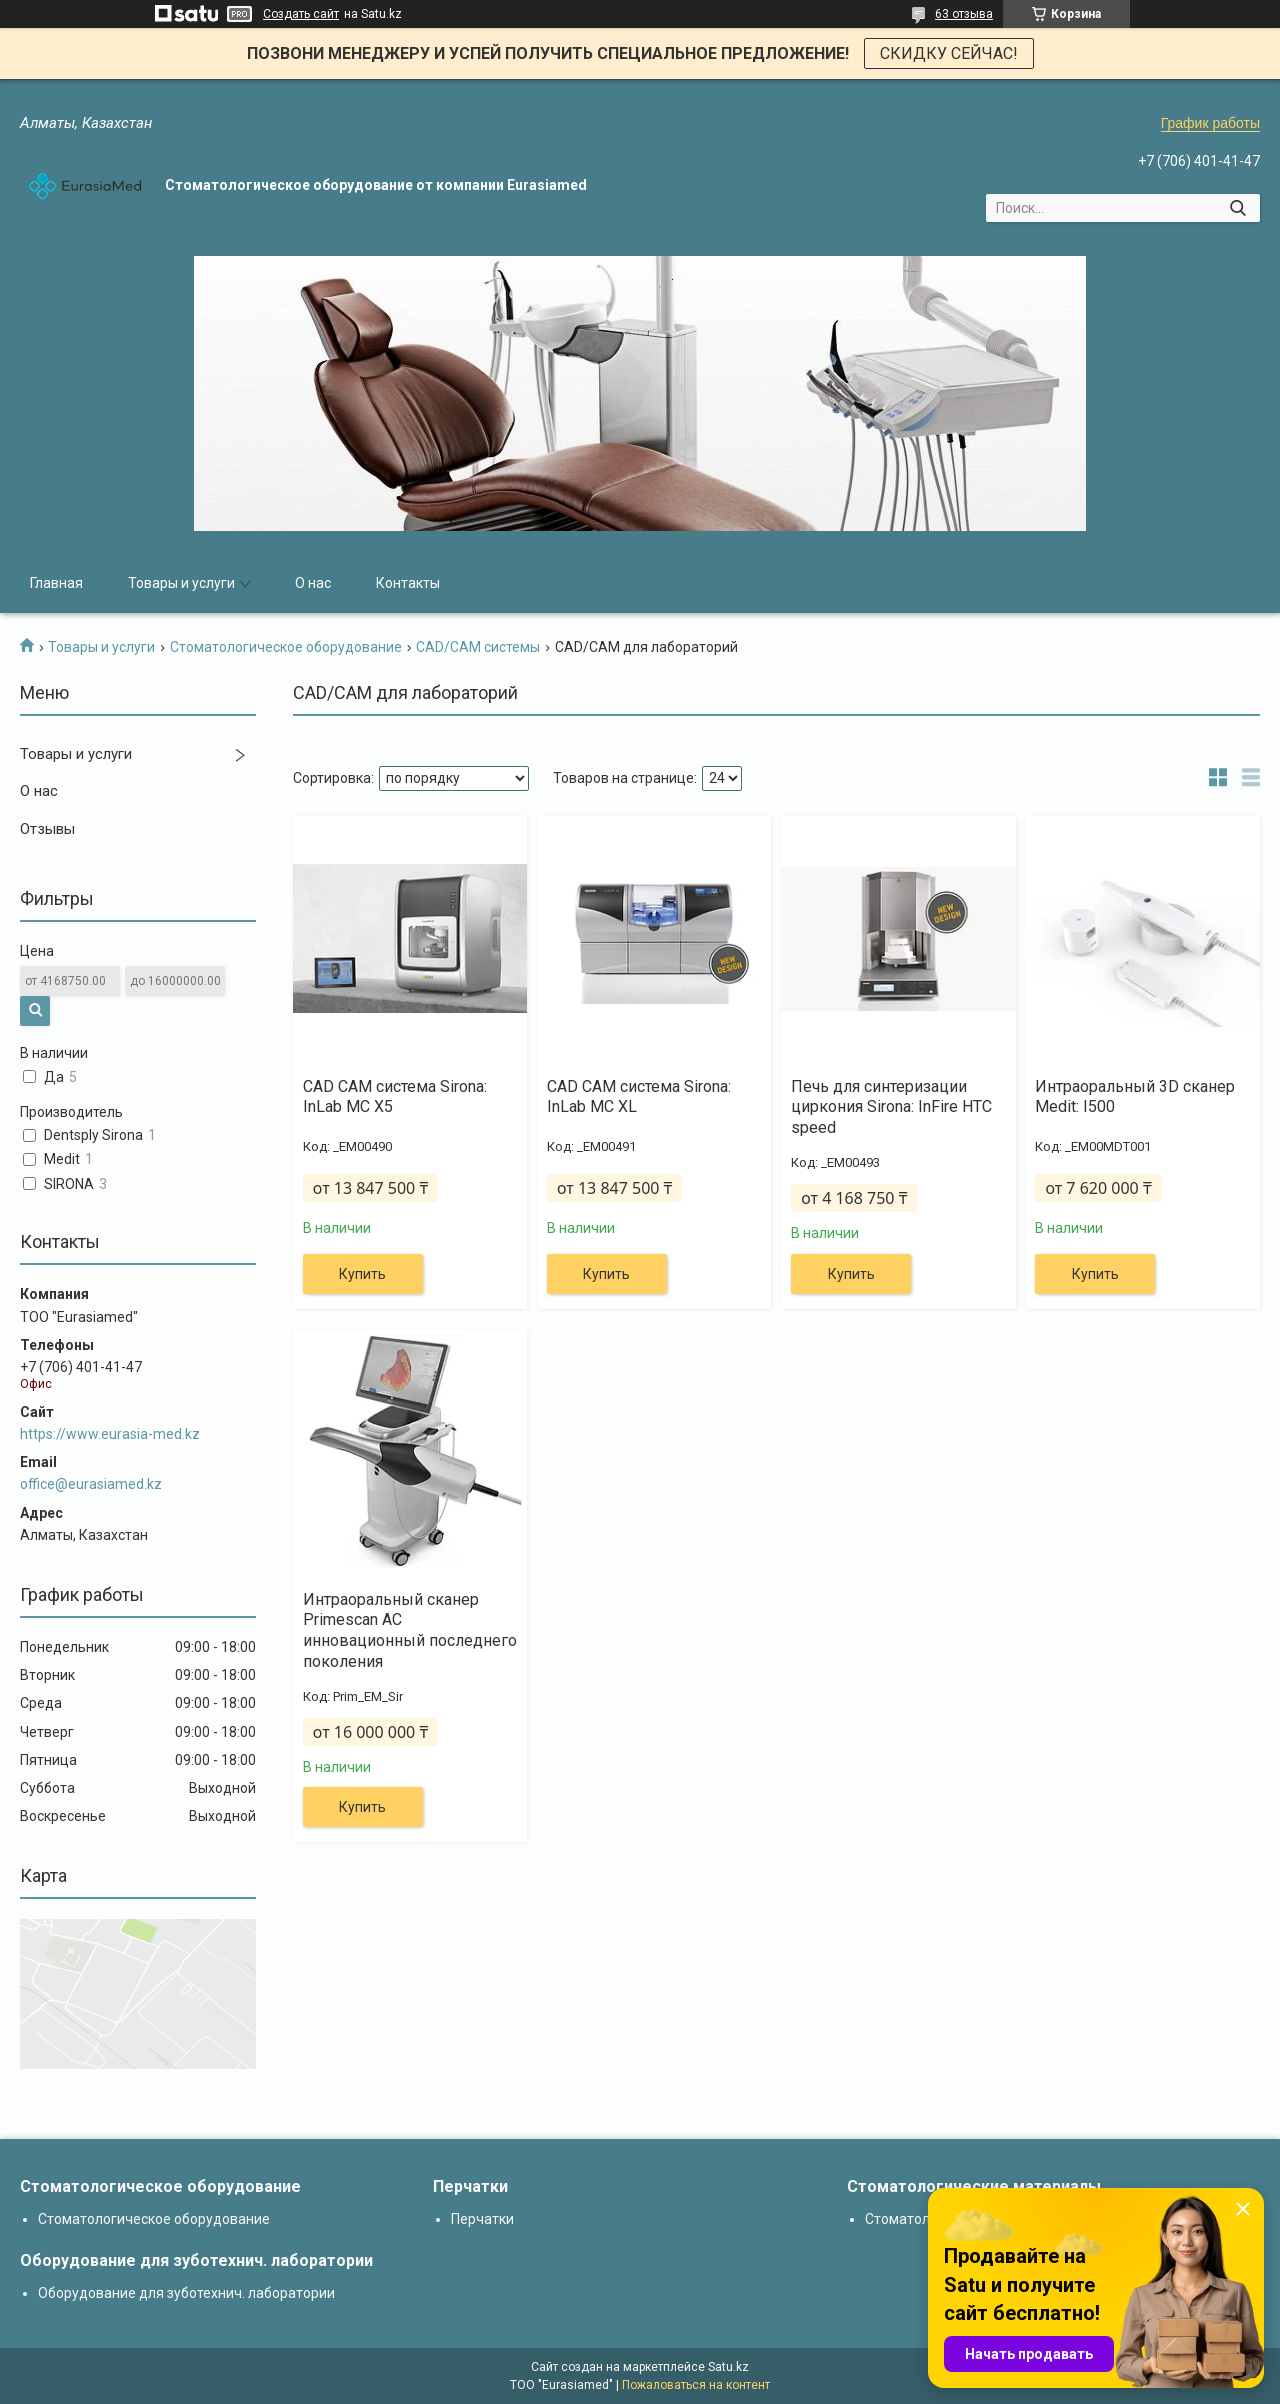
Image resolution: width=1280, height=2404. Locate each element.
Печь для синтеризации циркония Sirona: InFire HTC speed (891, 1107)
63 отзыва (964, 14)
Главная (56, 583)
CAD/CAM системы (478, 647)
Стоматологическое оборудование (286, 647)
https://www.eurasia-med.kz (110, 1434)
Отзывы (47, 829)
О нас (313, 583)
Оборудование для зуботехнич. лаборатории (186, 2293)
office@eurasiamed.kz (91, 1484)
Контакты (408, 583)
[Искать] (1237, 208)
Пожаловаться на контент (696, 2385)
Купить (362, 1274)
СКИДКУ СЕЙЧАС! (949, 53)
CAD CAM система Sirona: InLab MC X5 (395, 1097)
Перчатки (482, 2219)
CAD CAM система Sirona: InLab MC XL (639, 1097)
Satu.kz (728, 2367)
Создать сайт (301, 14)
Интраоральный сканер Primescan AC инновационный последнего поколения (410, 1630)
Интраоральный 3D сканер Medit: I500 (1135, 1097)
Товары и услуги (181, 583)
